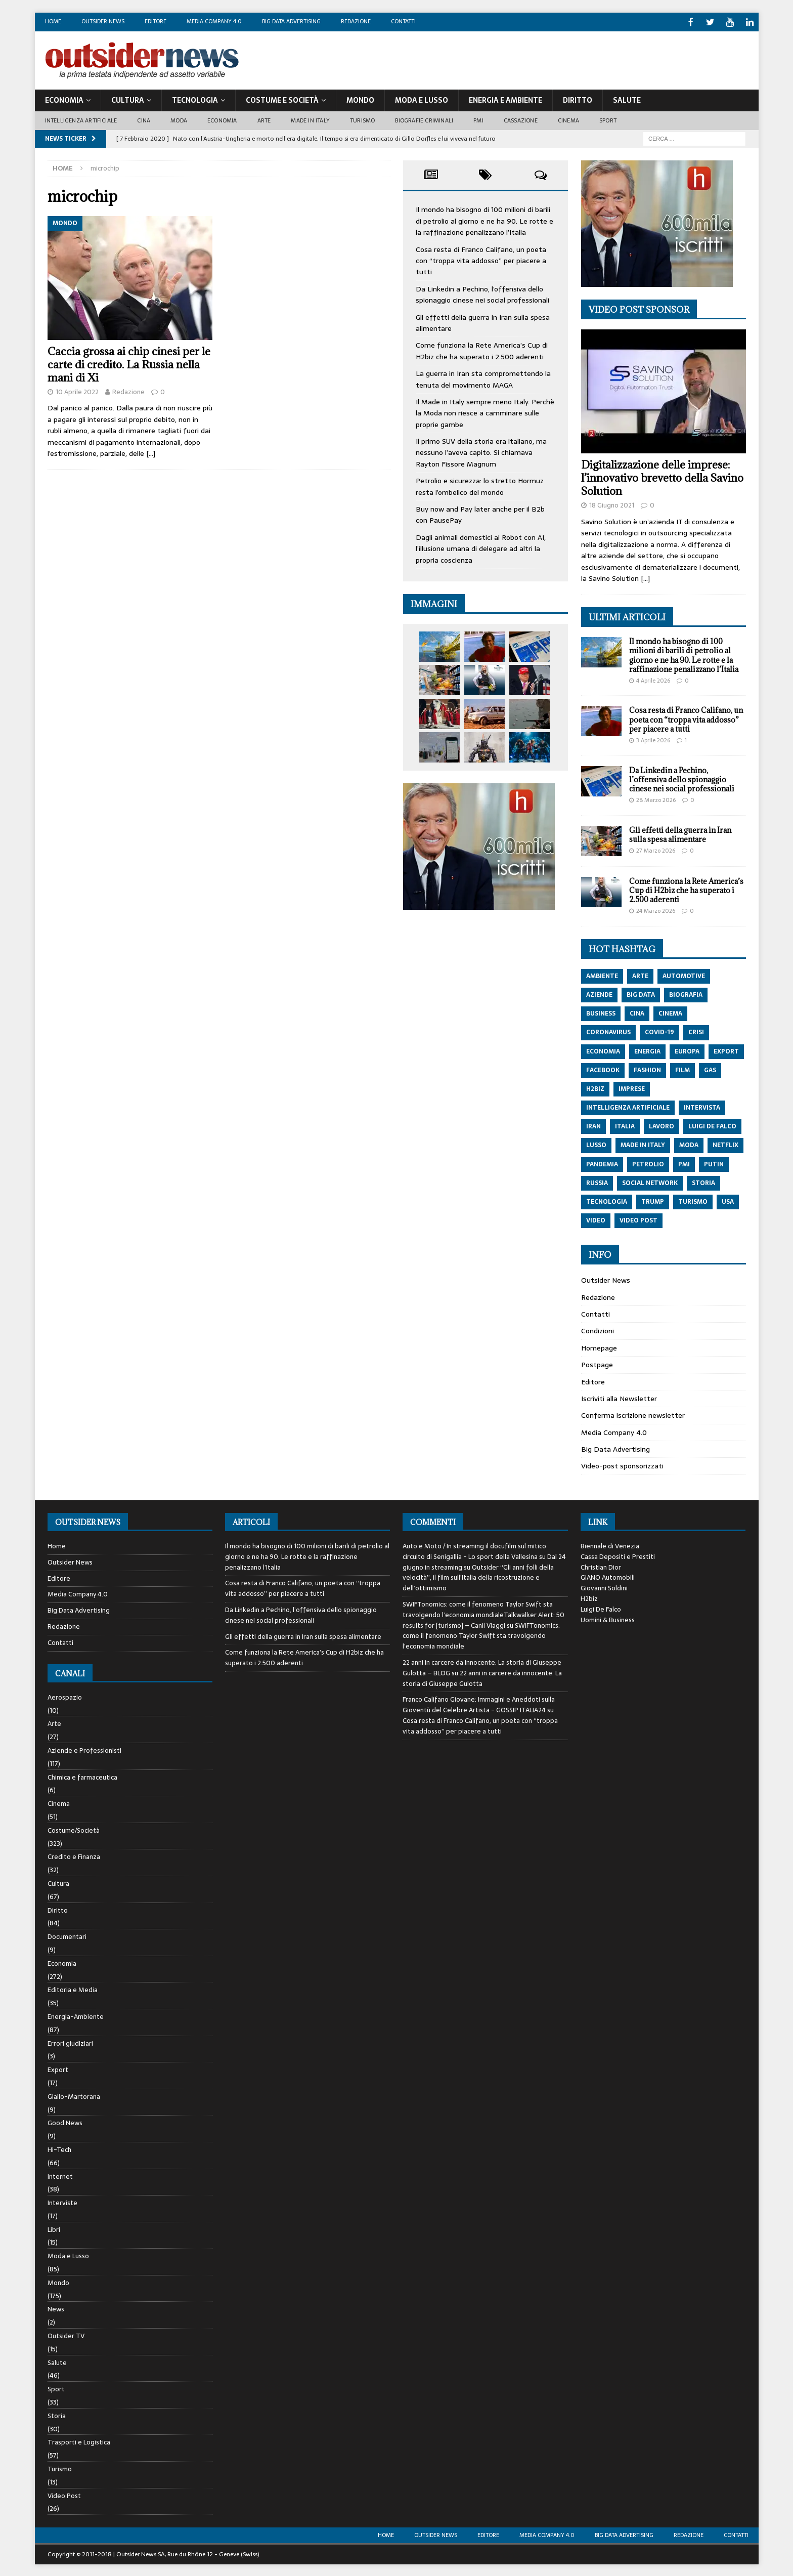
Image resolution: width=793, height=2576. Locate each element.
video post (638, 1219)
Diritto (577, 99)
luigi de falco (712, 1125)
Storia (57, 2414)
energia (647, 1050)
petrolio (648, 1163)
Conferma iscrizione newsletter (633, 1414)
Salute (627, 99)
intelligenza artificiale (628, 1107)
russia (597, 1181)
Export (58, 2068)
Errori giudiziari (70, 2042)
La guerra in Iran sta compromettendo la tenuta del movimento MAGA (483, 378)
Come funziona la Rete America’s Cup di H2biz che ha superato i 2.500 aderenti (482, 350)
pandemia (602, 1163)
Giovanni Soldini (604, 1587)
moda (688, 1144)
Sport (607, 118)
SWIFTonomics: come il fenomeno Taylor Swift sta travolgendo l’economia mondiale (481, 1635)
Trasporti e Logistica (79, 2441)
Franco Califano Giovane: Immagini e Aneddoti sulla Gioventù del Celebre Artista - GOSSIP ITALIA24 (479, 1703)
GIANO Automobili (608, 1576)
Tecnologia (195, 99)
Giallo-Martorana (74, 2095)
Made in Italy (310, 118)
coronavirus (608, 1031)
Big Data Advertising (291, 21)
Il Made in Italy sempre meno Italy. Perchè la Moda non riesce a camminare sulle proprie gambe (485, 412)
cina (637, 1012)
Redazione (356, 21)
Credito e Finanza (74, 1855)
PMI (478, 118)
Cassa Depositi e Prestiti (618, 1555)
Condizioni (597, 1329)
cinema (670, 1012)
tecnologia (606, 1201)
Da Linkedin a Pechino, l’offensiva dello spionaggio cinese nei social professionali (482, 293)
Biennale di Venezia (610, 1545)
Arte (264, 118)
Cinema (568, 118)
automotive (684, 974)
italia (625, 1125)
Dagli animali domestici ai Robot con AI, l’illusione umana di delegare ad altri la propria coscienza (481, 547)
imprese (632, 1087)
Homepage (599, 1346)
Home (53, 21)
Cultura (127, 99)
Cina (143, 118)
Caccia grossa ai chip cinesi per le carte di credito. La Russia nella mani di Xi (129, 363)
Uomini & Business (608, 1618)
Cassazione (521, 118)
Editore (155, 21)
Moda (178, 118)
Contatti (403, 21)
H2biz (589, 1597)
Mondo (360, 99)
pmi (684, 1163)
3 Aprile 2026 (653, 739)
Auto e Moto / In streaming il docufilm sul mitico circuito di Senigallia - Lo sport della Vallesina (474, 1550)
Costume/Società (74, 1829)
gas (710, 1069)
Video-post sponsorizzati (622, 1464)
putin (714, 1163)
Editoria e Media (73, 1988)
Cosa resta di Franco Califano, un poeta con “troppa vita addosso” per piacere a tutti (481, 259)
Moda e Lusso (68, 2255)
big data (641, 994)
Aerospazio (65, 1696)
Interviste (62, 2202)
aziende (599, 994)
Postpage (597, 1363)
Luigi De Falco (601, 1607)
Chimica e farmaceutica (82, 1775)
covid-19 (659, 1031)
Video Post (64, 2494)
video (595, 1219)
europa (687, 1050)
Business (600, 1012)
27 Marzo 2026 (655, 849)
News (56, 2308)
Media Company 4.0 (214, 21)
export (726, 1050)
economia (603, 1050)
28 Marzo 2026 (656, 799)
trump (652, 1201)
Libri (54, 2228)
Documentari (67, 1935)
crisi (696, 1031)
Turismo (362, 118)
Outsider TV (66, 2335)
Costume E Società (282, 99)
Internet (60, 2175)
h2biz (595, 1087)
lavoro (661, 1125)
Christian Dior (601, 1565)
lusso (596, 1144)
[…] (150, 452)
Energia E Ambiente (505, 99)
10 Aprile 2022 (77, 390)
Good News (65, 2122)
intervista (702, 1107)
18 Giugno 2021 (611, 504)
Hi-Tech (59, 2148)
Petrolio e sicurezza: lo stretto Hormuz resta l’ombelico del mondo (480, 485)
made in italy (643, 1144)
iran (593, 1125)
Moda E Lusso (421, 99)
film (682, 1069)
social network (650, 1181)
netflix (725, 1144)
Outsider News (102, 21)
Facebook (603, 1069)
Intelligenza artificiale (81, 118)
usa (728, 1201)
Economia (64, 99)
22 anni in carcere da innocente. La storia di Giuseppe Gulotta (482, 1676)
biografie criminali (424, 118)
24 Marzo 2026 (655, 909)
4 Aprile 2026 (653, 679)
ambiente (602, 974)
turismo (693, 1201)
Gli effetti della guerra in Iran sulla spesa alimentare (680, 833)
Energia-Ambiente (76, 2015)
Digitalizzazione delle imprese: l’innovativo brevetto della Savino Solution (662, 477)
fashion (647, 1069)
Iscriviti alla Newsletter (619, 1397)
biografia (685, 994)
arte (640, 974)
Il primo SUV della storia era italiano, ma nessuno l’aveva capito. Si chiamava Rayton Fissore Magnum (481, 452)
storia (703, 1181)
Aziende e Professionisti (84, 1749)
